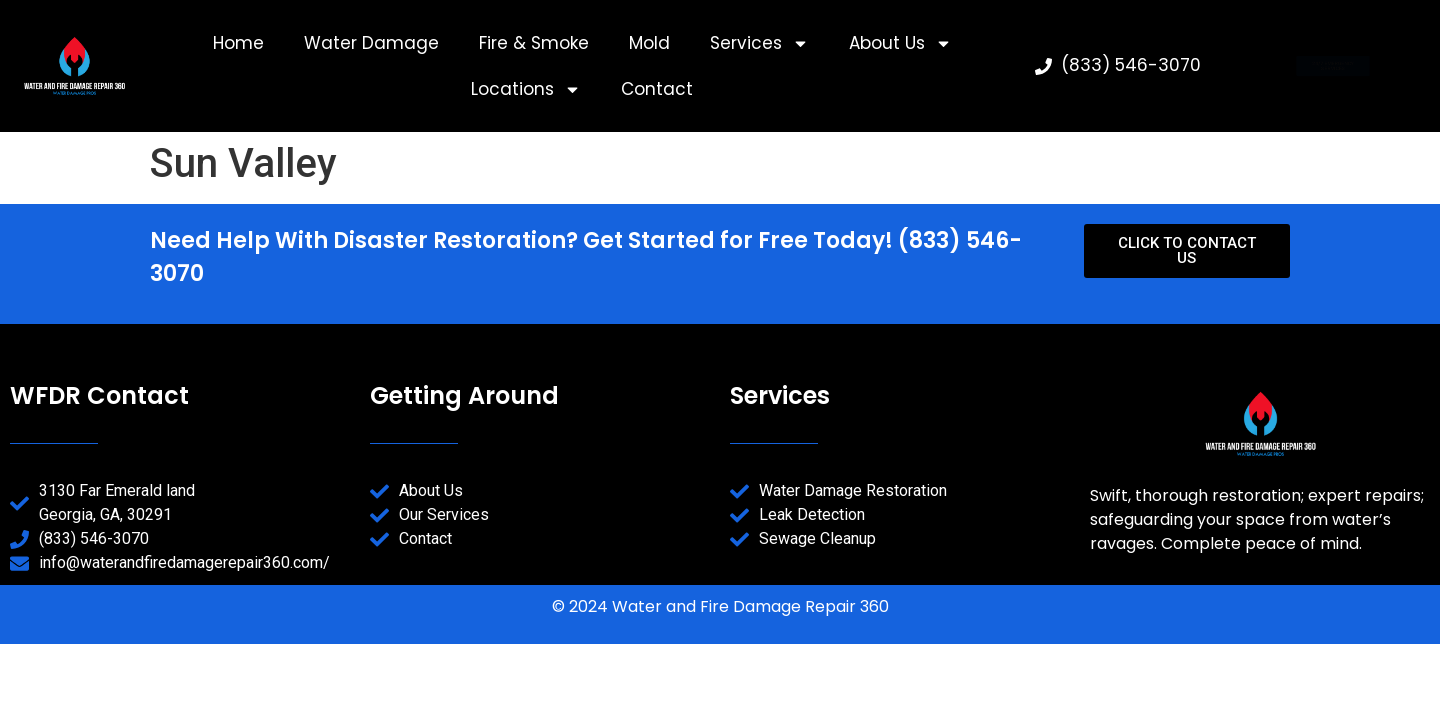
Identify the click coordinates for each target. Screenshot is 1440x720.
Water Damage (371, 43)
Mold (649, 43)
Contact (657, 89)
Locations (526, 89)
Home (238, 43)
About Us (900, 43)
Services (759, 43)
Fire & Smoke (534, 43)
